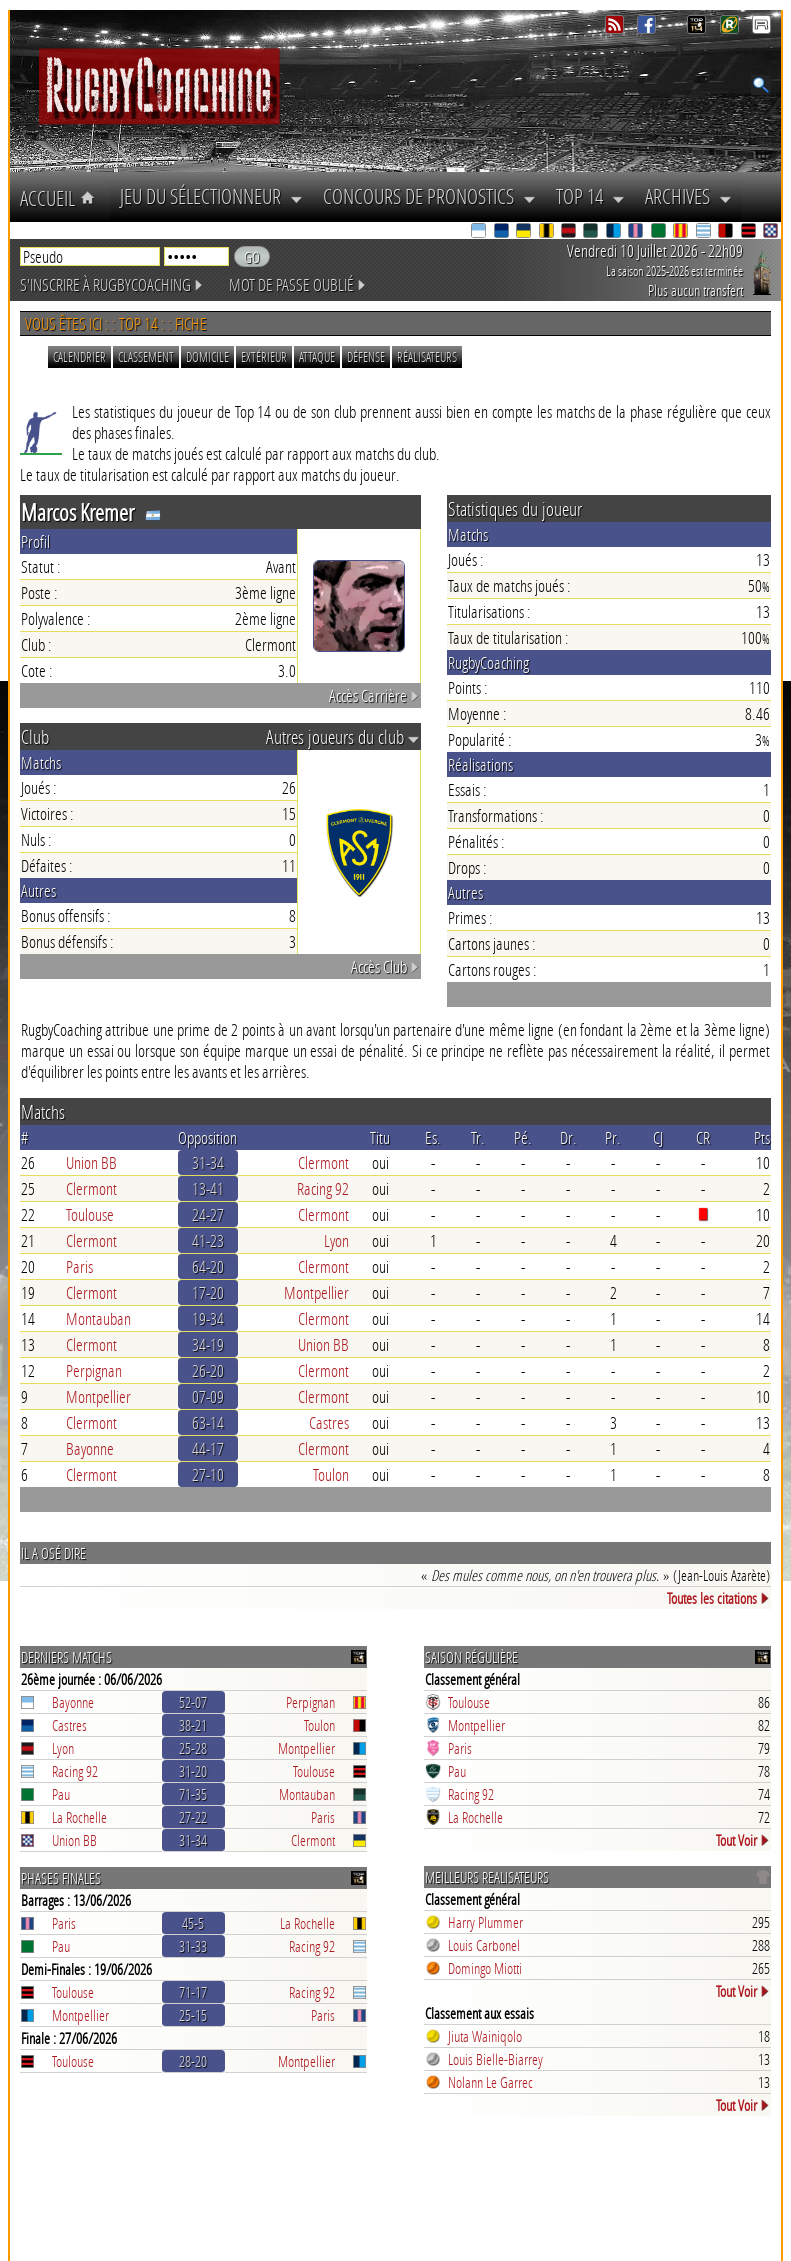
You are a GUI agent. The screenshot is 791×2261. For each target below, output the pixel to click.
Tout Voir (743, 1840)
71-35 (193, 1794)
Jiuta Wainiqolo (485, 2036)
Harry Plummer (485, 1922)
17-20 (208, 1292)
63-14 (208, 1422)
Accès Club (385, 966)
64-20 (208, 1266)
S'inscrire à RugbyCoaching (112, 284)
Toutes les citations (718, 1598)
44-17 (208, 1448)
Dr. (568, 1137)
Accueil (60, 198)
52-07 (193, 1702)
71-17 (193, 1992)
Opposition (207, 1137)
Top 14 (590, 196)
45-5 (193, 1923)
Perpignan (94, 1370)
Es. (433, 1137)
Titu (380, 1137)
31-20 (193, 1771)
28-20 (193, 2061)
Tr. (478, 1137)
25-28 (193, 1748)
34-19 (208, 1344)
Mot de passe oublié (298, 284)
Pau (61, 1794)
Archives (688, 196)
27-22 (193, 1817)
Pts (762, 1137)
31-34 (208, 1162)
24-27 (208, 1214)
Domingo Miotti (485, 1968)
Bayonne (90, 1448)
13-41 (208, 1188)
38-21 (193, 1725)
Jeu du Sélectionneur (211, 196)
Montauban (98, 1318)
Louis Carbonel (484, 1945)
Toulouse (90, 1214)
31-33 (193, 1946)
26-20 (208, 1370)
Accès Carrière (374, 695)
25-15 (193, 2015)
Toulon (331, 1474)
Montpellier (316, 1292)
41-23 (208, 1240)
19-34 (208, 1318)
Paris (79, 1266)
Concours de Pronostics (429, 196)
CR (703, 1137)
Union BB (91, 1162)
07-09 (208, 1396)
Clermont (323, 1162)
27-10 (208, 1474)
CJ (658, 1137)
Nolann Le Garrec (490, 2082)
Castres (329, 1422)
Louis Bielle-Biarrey (495, 2059)
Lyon (336, 1240)
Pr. (613, 1137)
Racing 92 (323, 1188)
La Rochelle (79, 1817)
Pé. (523, 1137)
